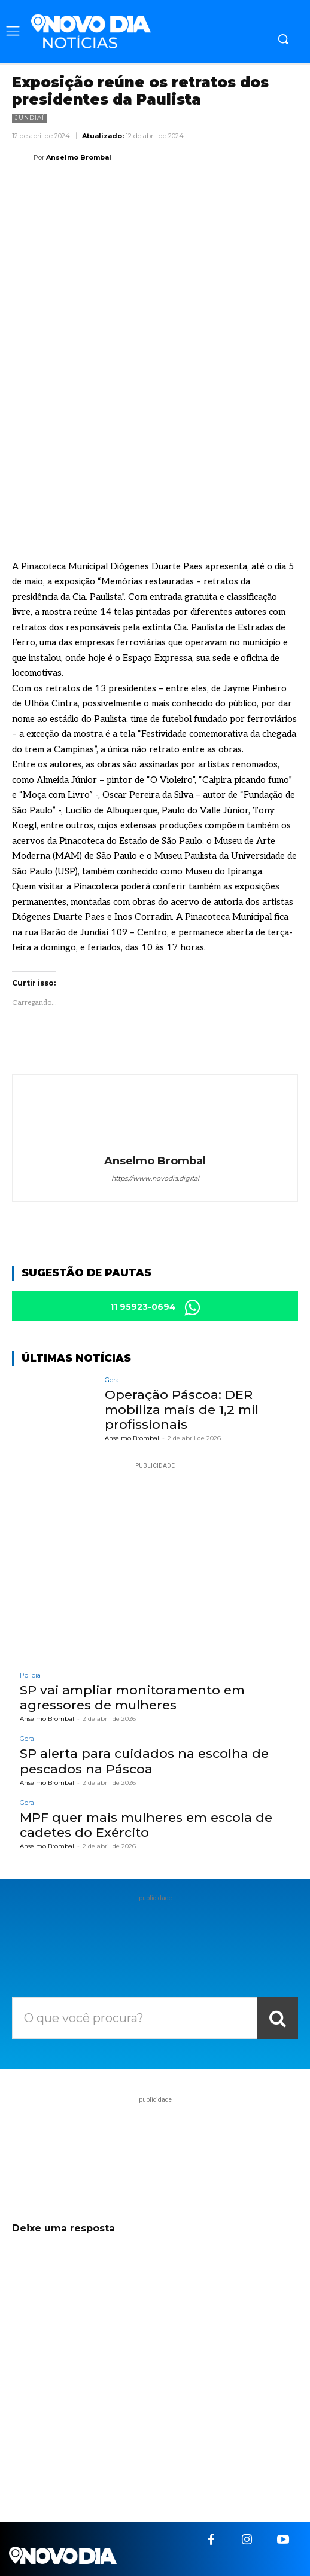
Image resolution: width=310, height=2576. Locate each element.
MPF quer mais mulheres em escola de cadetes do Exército (146, 1825)
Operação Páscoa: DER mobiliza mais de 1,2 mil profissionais (182, 1409)
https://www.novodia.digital (155, 1178)
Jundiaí (29, 118)
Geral (113, 1380)
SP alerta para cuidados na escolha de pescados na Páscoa (144, 1761)
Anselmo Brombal (78, 157)
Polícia (30, 1675)
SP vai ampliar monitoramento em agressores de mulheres (132, 1697)
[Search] (277, 2018)
